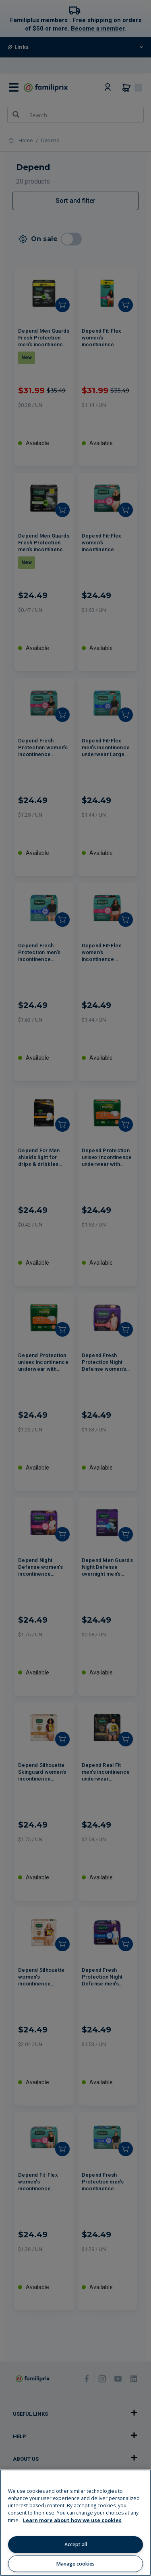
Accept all (75, 2544)
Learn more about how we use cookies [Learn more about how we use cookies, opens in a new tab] (72, 2520)
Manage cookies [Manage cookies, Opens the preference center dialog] (75, 2563)
